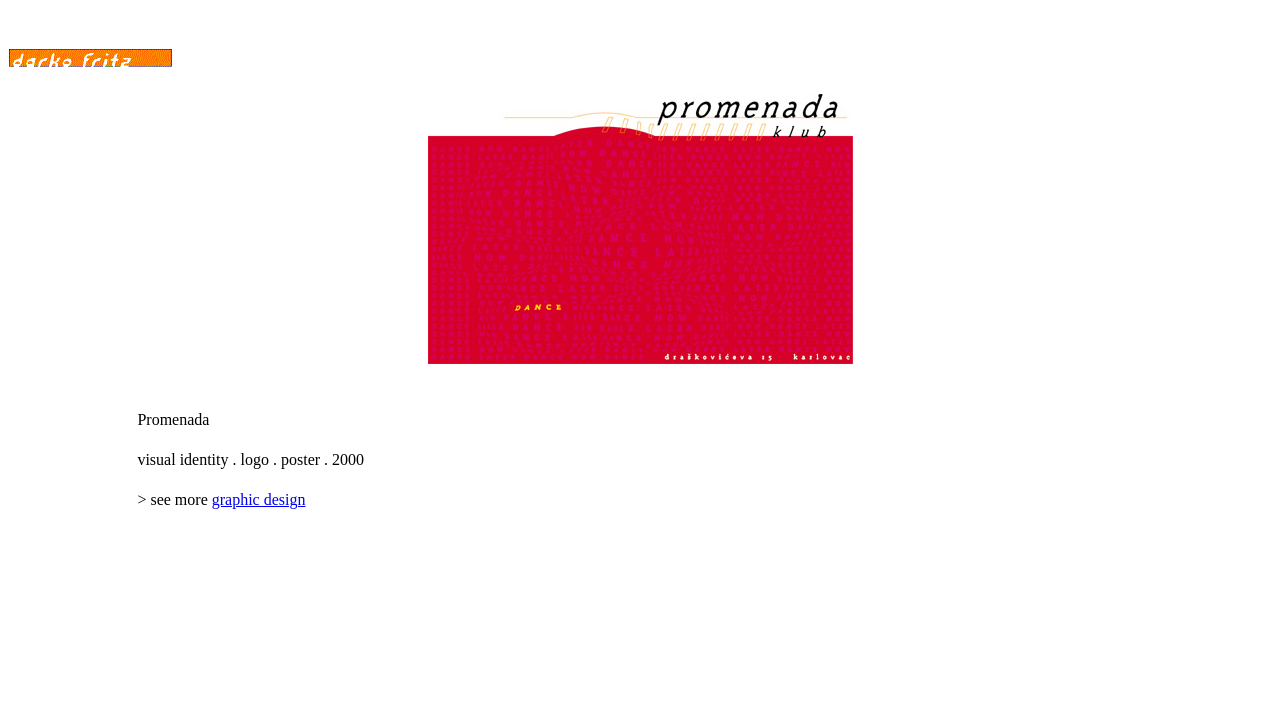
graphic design (259, 499)
